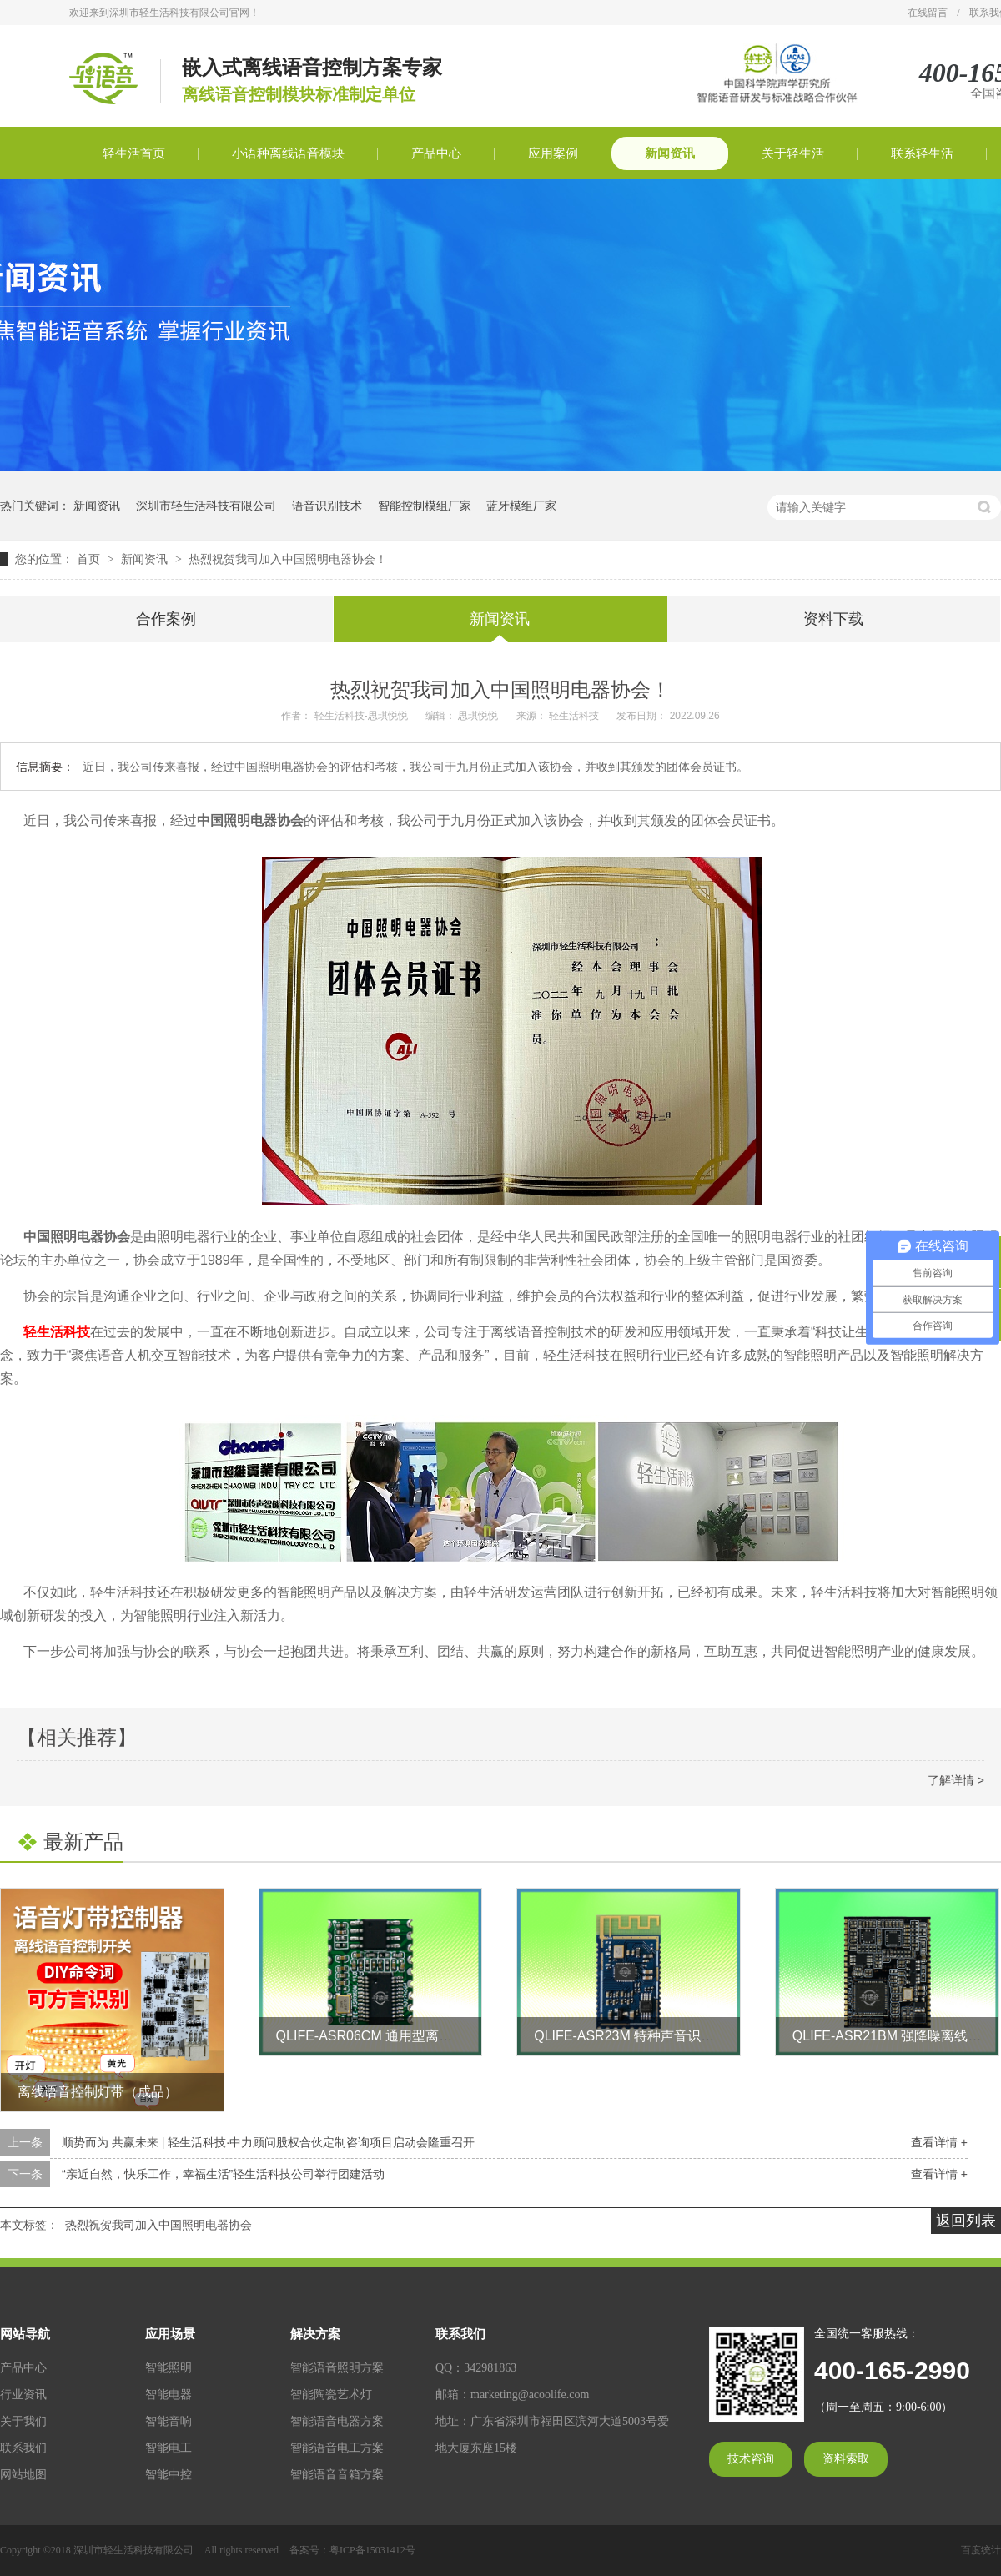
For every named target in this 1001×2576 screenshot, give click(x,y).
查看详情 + (939, 2142)
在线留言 (928, 12)
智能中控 (168, 2474)
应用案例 (553, 153)
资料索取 (845, 2459)
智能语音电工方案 (337, 2448)
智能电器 (168, 2394)
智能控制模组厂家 (424, 505)
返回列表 (966, 2220)
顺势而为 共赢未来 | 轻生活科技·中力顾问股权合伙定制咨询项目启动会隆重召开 (268, 2142)
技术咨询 (750, 2459)
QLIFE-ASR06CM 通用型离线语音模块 (391, 2036)
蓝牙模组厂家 (521, 505)
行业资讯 (23, 2394)
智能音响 (168, 2421)
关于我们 (23, 2421)
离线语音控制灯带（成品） (98, 2092)
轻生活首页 (134, 153)
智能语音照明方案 (337, 2368)
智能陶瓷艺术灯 (331, 2394)
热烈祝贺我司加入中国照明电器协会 (158, 2224)
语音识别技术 (327, 505)
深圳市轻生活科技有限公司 (206, 505)
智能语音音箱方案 (337, 2474)
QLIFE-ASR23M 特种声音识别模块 (637, 2036)
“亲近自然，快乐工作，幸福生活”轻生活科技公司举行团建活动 (223, 2174)
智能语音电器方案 (337, 2421)
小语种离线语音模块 (288, 153)
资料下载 (833, 619)
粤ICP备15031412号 (372, 2550)
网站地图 (23, 2474)
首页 (90, 559)
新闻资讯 (670, 153)
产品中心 (436, 153)
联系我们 (23, 2448)
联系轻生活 (922, 153)
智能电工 (168, 2448)
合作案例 (166, 619)
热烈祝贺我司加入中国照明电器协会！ (288, 559)
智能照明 (168, 2368)
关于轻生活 (793, 153)
